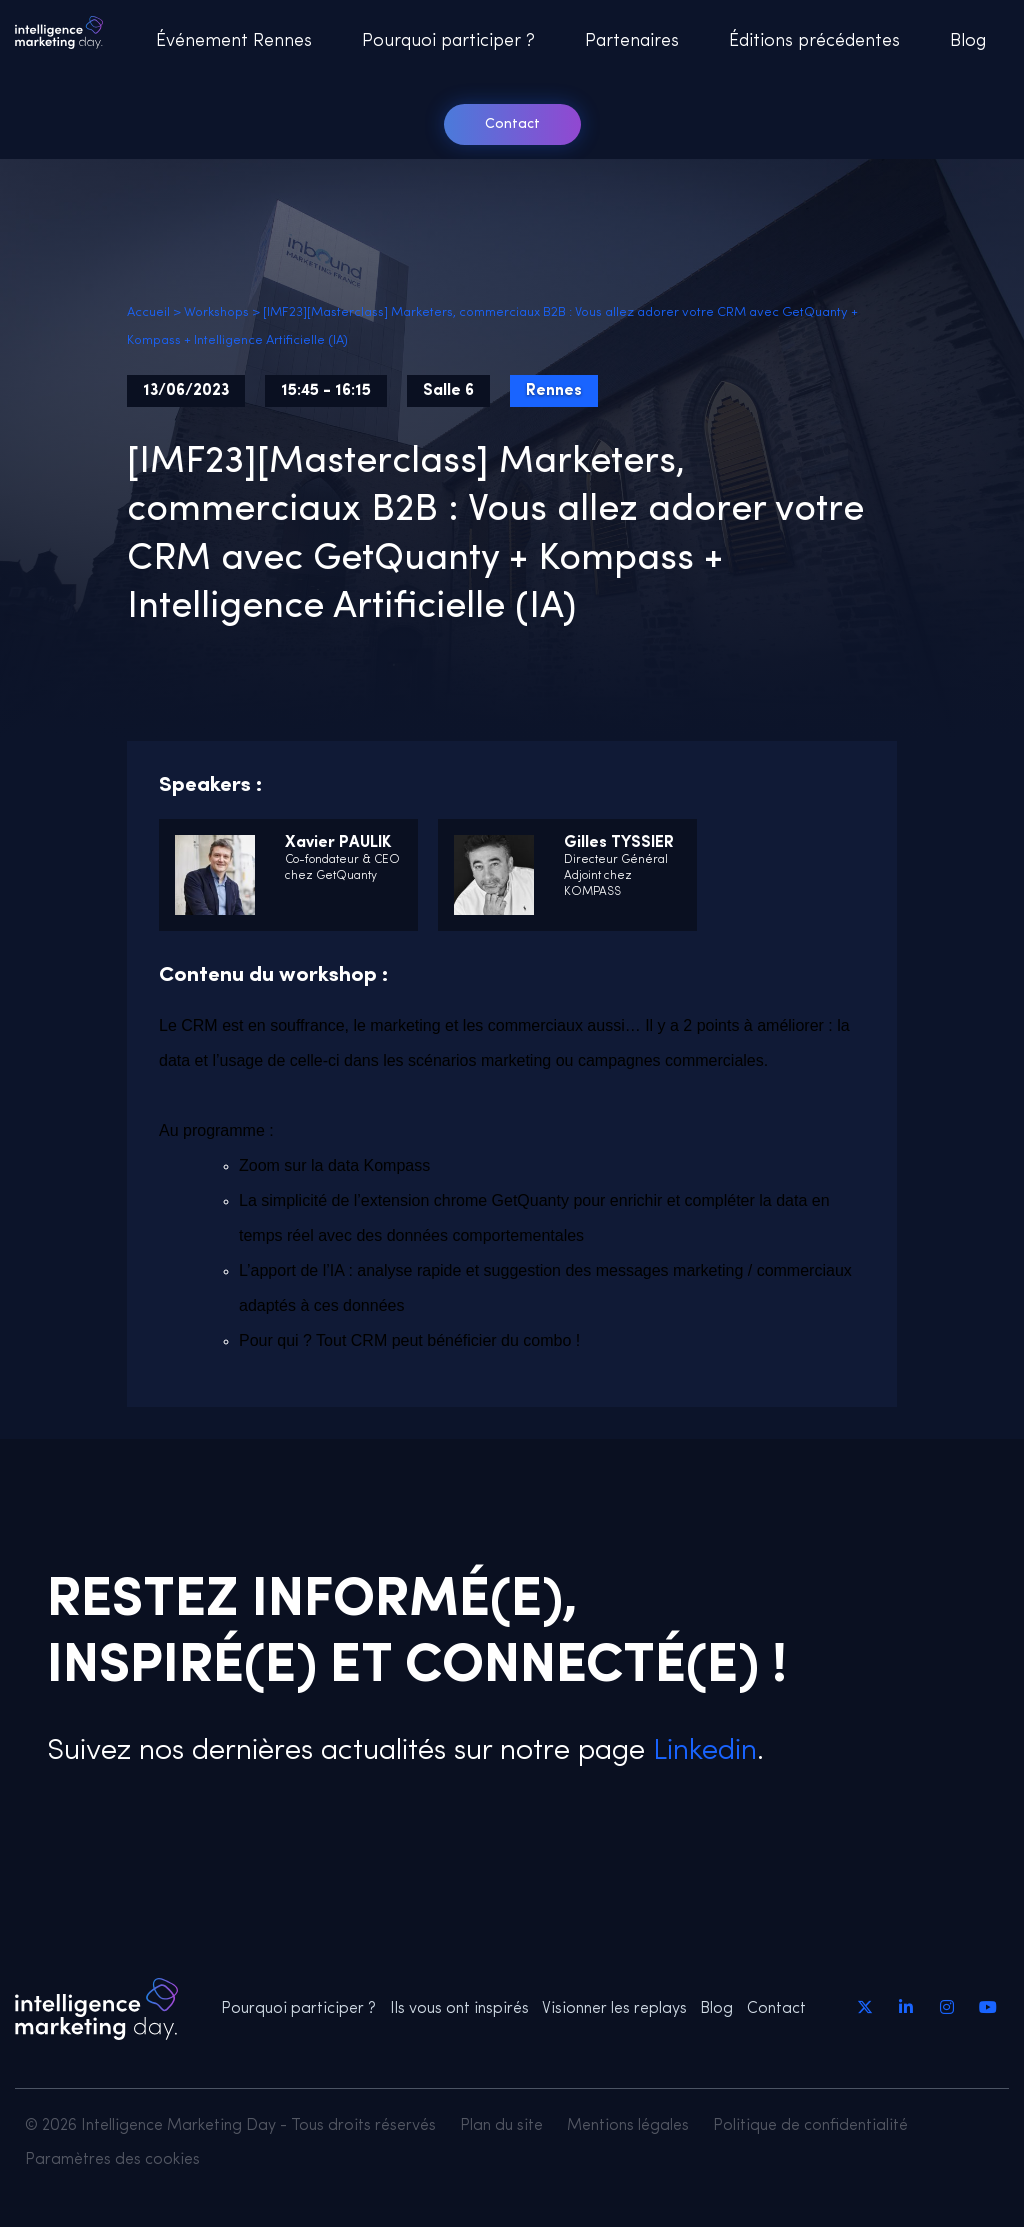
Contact (512, 124)
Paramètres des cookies (112, 2160)
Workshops (216, 312)
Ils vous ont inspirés (459, 2009)
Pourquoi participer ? (448, 41)
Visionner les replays (614, 2009)
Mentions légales (628, 2126)
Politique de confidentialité (810, 2126)
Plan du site (501, 2126)
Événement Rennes (234, 41)
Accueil (148, 312)
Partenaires (632, 41)
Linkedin (701, 1751)
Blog (968, 41)
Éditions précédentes (814, 41)
